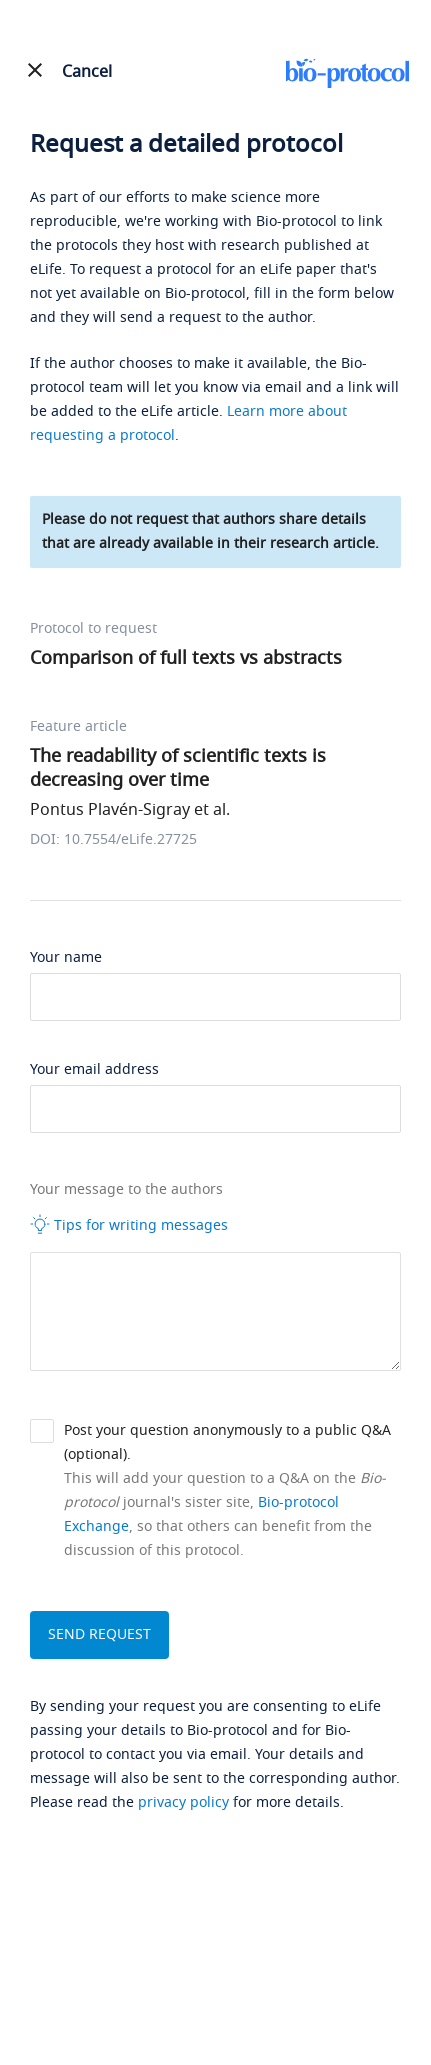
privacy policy (183, 1802)
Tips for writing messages (129, 1225)
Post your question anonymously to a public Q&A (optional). (227, 1442)
